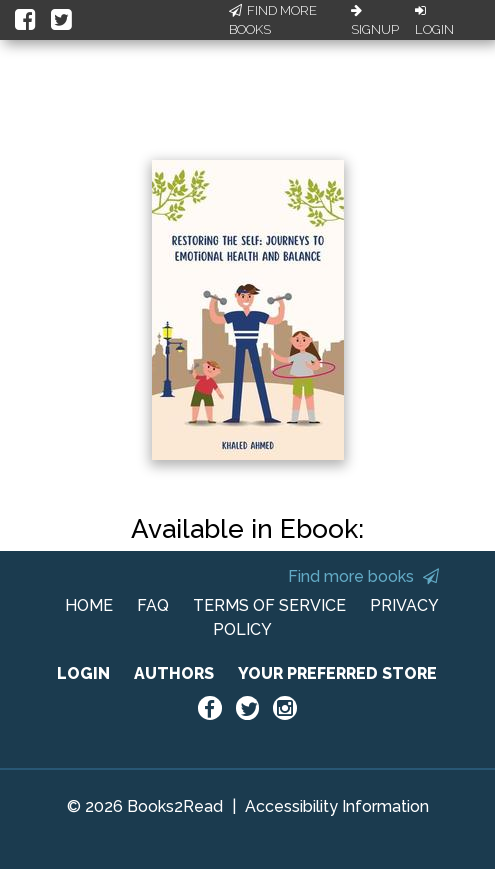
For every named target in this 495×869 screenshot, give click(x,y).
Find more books (363, 576)
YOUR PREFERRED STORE (337, 673)
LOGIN (83, 673)
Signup (375, 21)
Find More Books (273, 20)
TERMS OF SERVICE (269, 605)
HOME (89, 605)
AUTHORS (174, 673)
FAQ (153, 605)
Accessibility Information (337, 806)
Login (434, 21)
